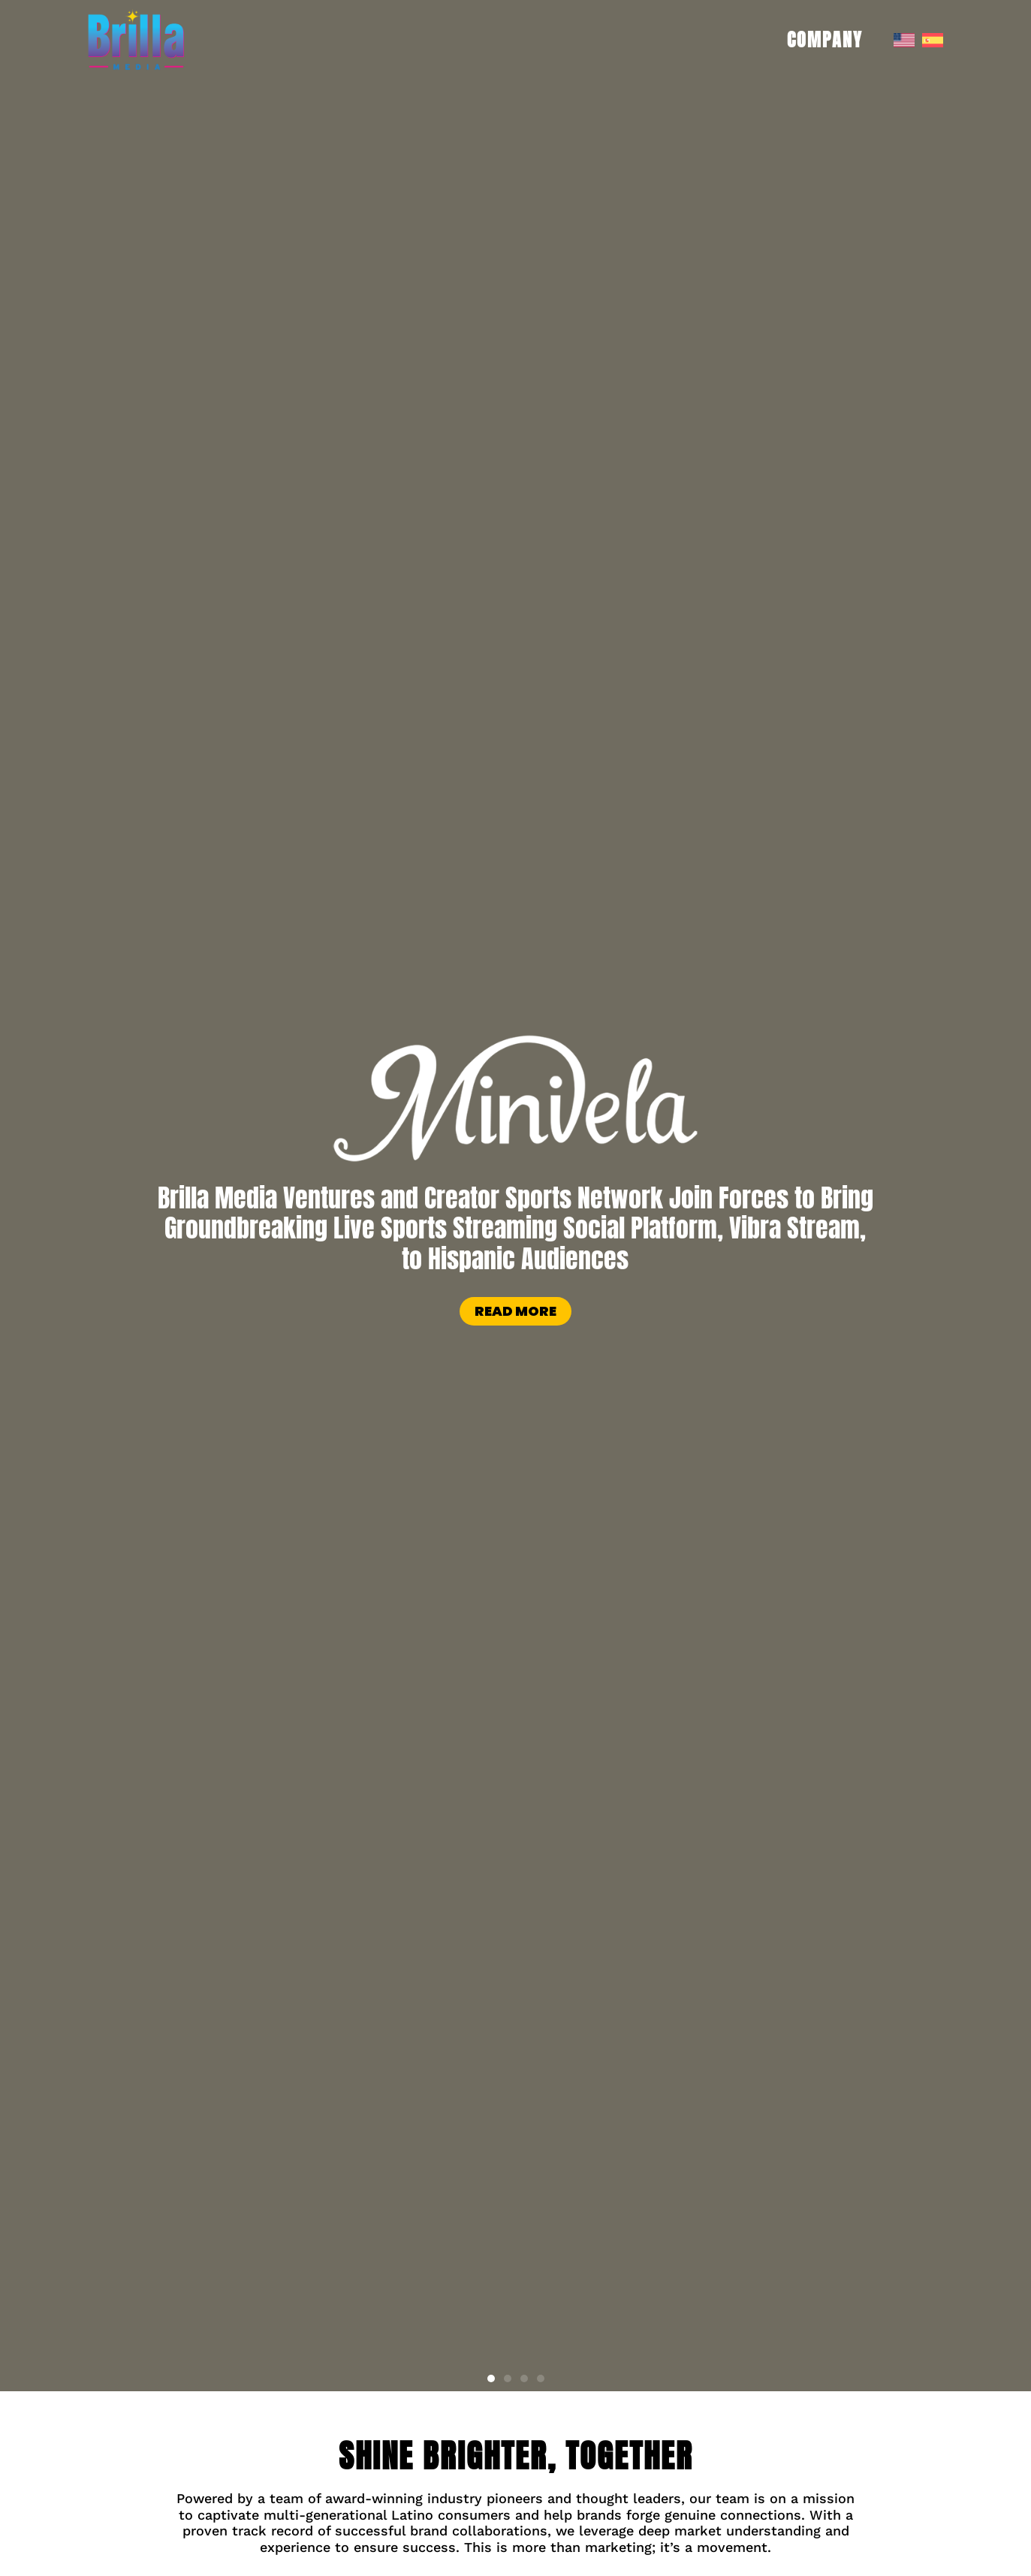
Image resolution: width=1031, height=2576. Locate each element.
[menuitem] (904, 40)
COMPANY (828, 39)
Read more (515, 1311)
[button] (491, 2378)
